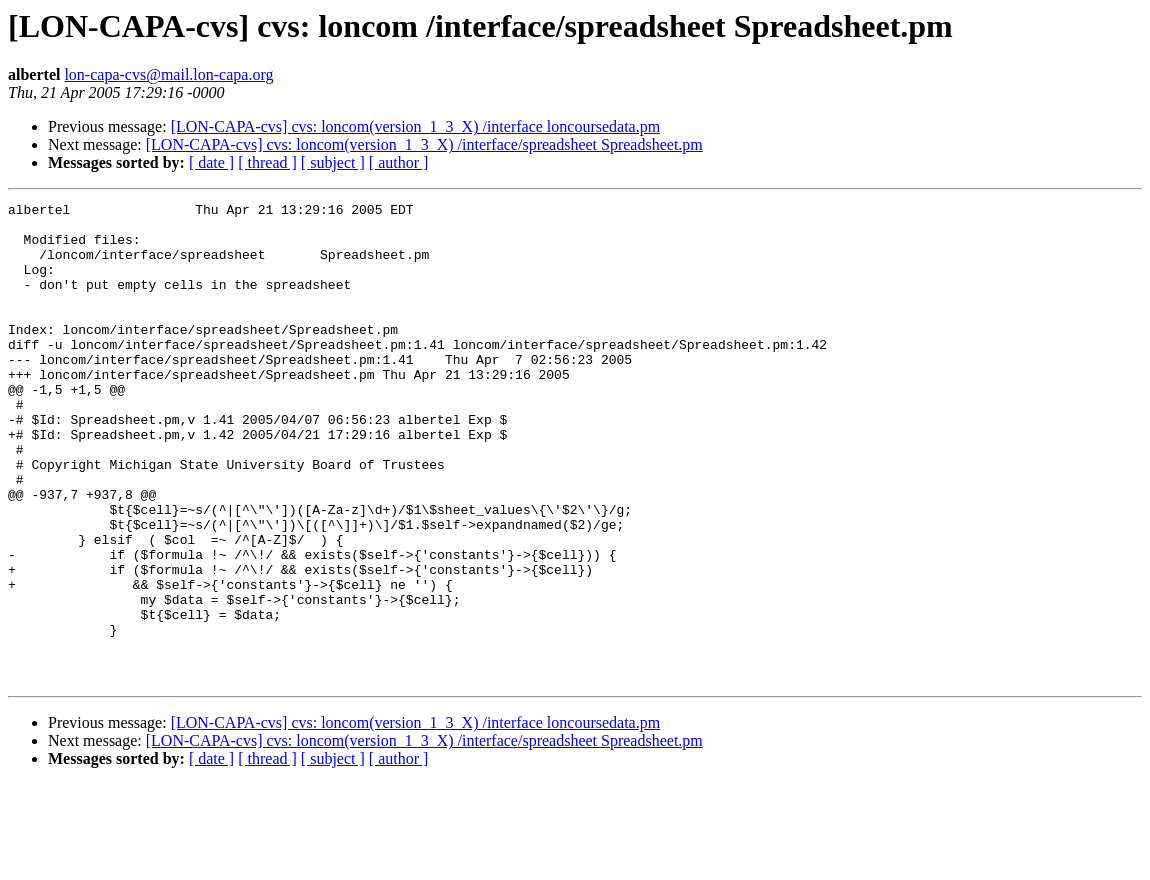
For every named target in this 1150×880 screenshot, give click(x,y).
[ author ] (399, 162)
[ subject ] (333, 162)
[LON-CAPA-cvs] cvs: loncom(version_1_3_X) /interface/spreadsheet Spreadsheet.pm (424, 144)
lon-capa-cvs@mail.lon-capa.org (168, 74)
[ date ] (211, 162)
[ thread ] (267, 162)
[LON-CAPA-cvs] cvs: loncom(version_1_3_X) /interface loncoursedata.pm (416, 126)
